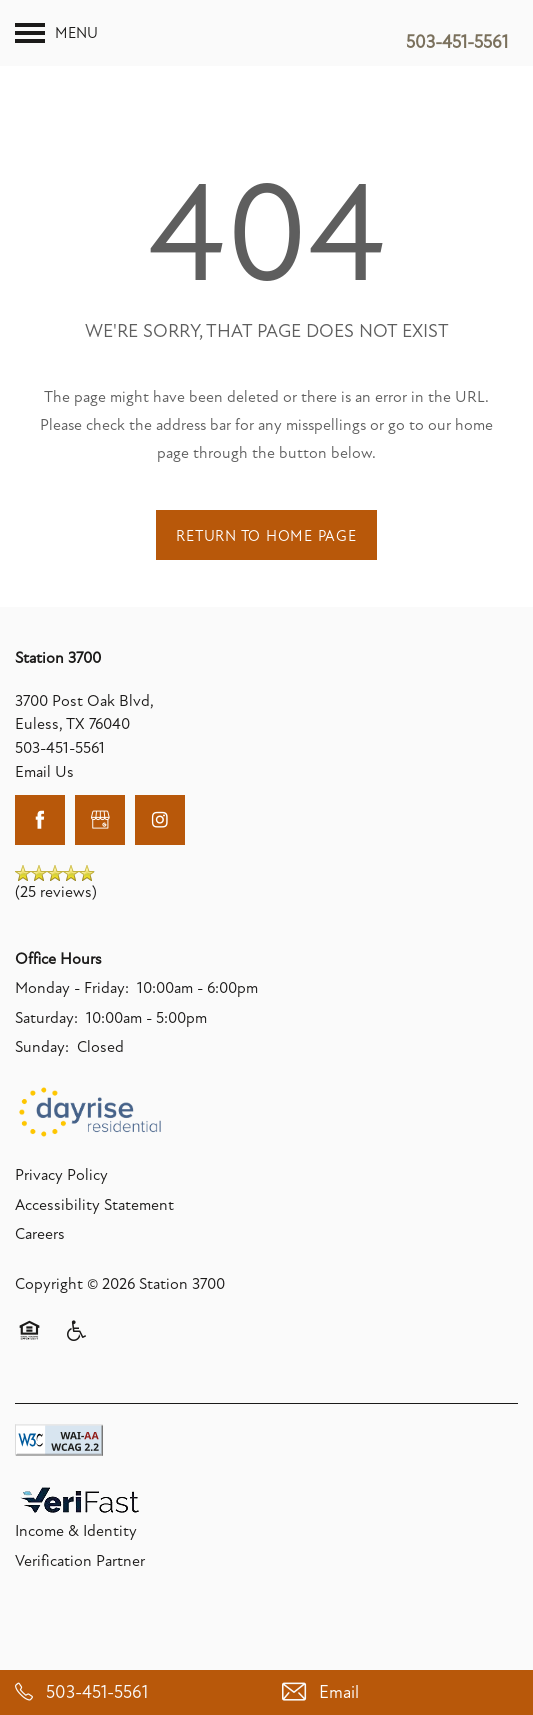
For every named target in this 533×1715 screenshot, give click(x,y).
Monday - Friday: (72, 1022)
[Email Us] (400, 1692)
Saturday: (46, 1051)
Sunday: (42, 1081)
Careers (40, 1268)
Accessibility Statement (94, 1238)
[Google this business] (100, 853)
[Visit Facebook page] (40, 853)
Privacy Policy (61, 1209)
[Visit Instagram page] (160, 853)
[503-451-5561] (133, 1692)
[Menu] (56, 33)
